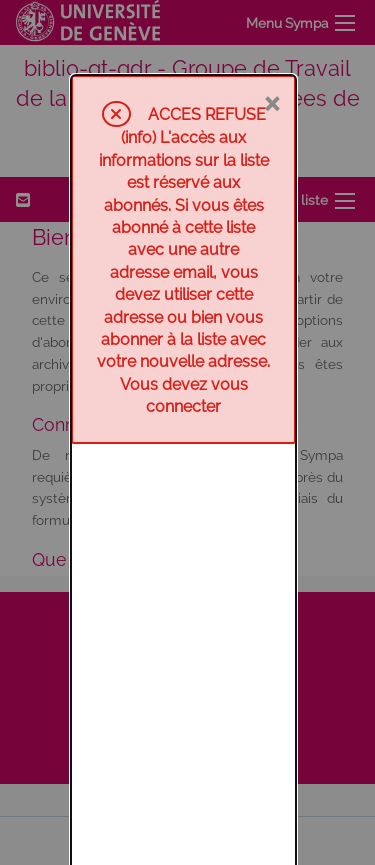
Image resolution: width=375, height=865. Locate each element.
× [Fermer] (271, 27)
